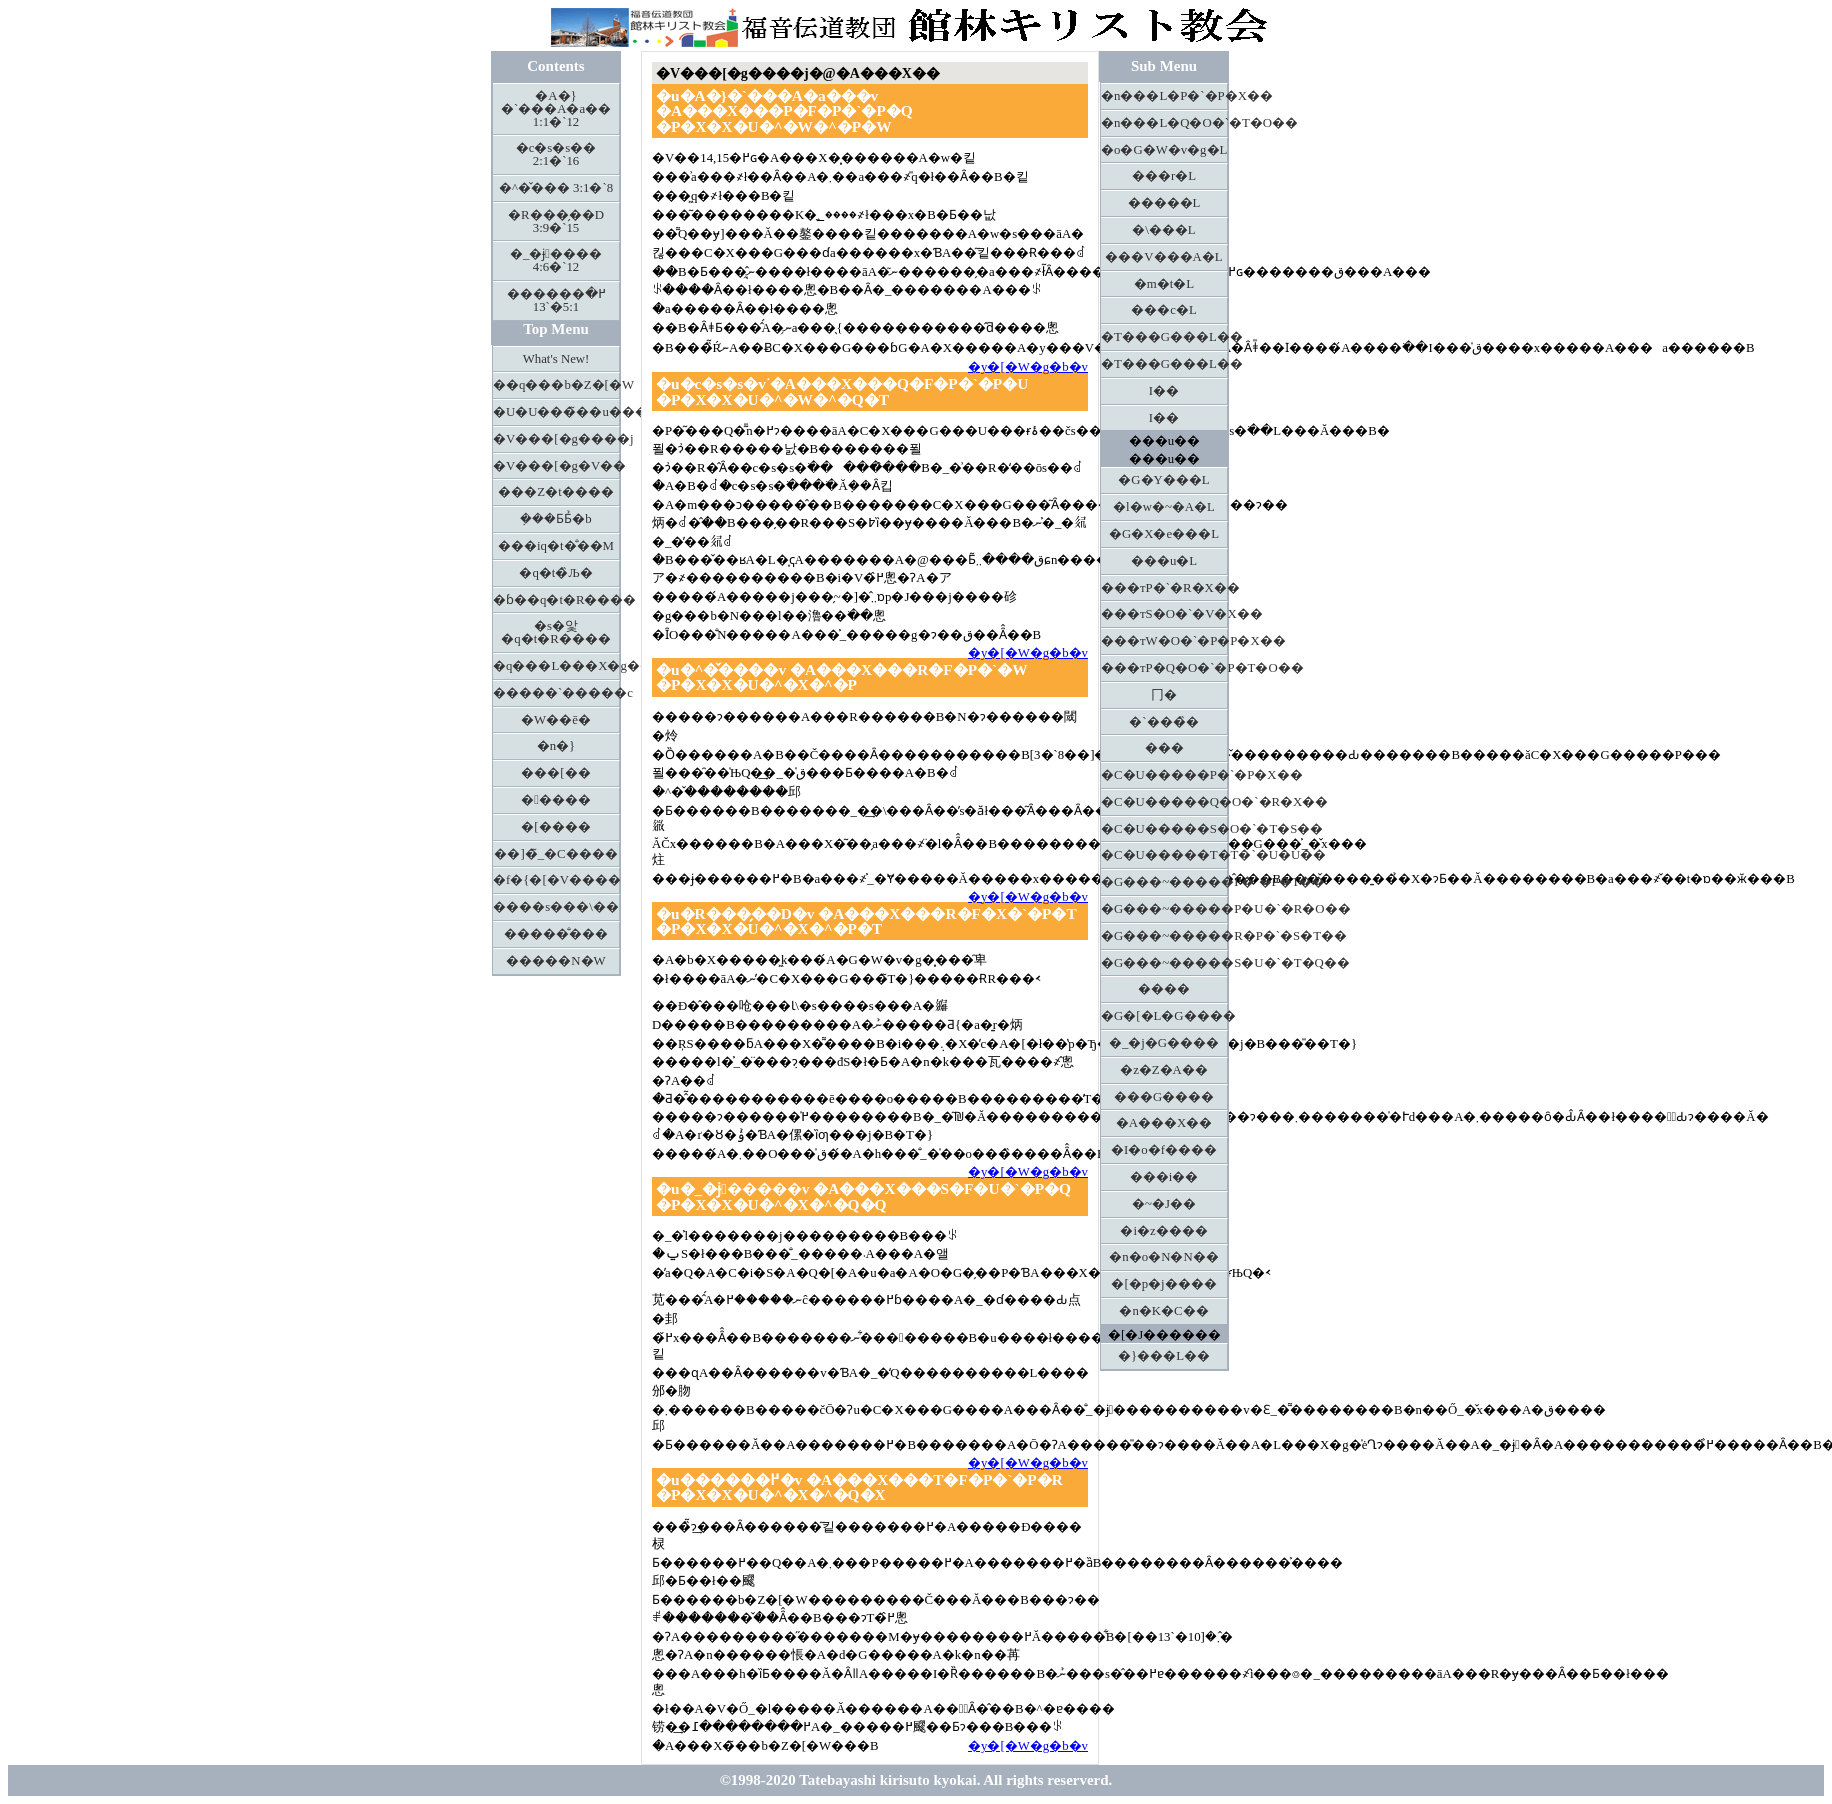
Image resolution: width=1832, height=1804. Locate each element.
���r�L (1164, 176)
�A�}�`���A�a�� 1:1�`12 (556, 109)
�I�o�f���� (1164, 1150)
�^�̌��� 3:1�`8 (556, 188)
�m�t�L (1164, 284)
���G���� (1164, 1097)
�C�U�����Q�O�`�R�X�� (1164, 802)
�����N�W (555, 961)
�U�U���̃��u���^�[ (556, 412)
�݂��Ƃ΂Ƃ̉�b (555, 519)
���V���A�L (1163, 257)
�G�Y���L (1163, 480)
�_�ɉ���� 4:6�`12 (556, 260)
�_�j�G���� (1164, 1043)
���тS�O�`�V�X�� (1164, 614)
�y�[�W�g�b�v (1028, 367)
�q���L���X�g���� (556, 666)
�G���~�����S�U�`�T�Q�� (1164, 963)
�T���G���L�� (1164, 337)
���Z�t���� (555, 492)
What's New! (556, 359)
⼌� (1164, 695)
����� (556, 800)
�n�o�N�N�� (1163, 1257)
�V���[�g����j (556, 439)
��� (1164, 748)
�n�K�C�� (1163, 1311)
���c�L (1164, 310)
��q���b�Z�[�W (556, 385)
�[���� (555, 827)
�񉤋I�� (1164, 391)
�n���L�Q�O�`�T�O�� (1164, 123)
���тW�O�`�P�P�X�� (1164, 641)
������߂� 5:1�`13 (556, 300)
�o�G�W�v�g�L (1164, 150)
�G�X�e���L (1164, 534)
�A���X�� (1164, 1123)
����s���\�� (556, 907)
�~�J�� (1164, 1204)
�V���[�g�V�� (556, 466)
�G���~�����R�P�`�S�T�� (1164, 936)
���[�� (555, 773)
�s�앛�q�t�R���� (556, 632)
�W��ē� (556, 720)
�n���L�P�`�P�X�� (1164, 96)
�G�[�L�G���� (1164, 1016)
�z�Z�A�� (1164, 1070)
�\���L (1163, 230)
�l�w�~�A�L (1164, 507)
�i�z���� (1163, 1231)
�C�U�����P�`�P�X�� (1164, 775)
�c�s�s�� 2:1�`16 (556, 154)
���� (1164, 989)
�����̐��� (556, 934)
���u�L (1164, 561)
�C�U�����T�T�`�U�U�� (1164, 855)
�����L (1164, 203)
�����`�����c (556, 693)
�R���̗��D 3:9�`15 (556, 221)
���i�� (1164, 1177)
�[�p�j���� (1163, 1284)
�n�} (556, 746)
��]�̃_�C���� (555, 854)
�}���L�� (1164, 1356)
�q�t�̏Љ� (555, 573)
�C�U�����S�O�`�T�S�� (1164, 829)
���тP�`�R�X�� (1164, 588)
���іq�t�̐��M (556, 546)
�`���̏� (1163, 722)
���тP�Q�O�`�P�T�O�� (1164, 668)
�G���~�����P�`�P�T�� (1164, 882)
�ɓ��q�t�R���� (556, 600)
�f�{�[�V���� (556, 880)
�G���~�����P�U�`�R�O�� (1164, 909)
